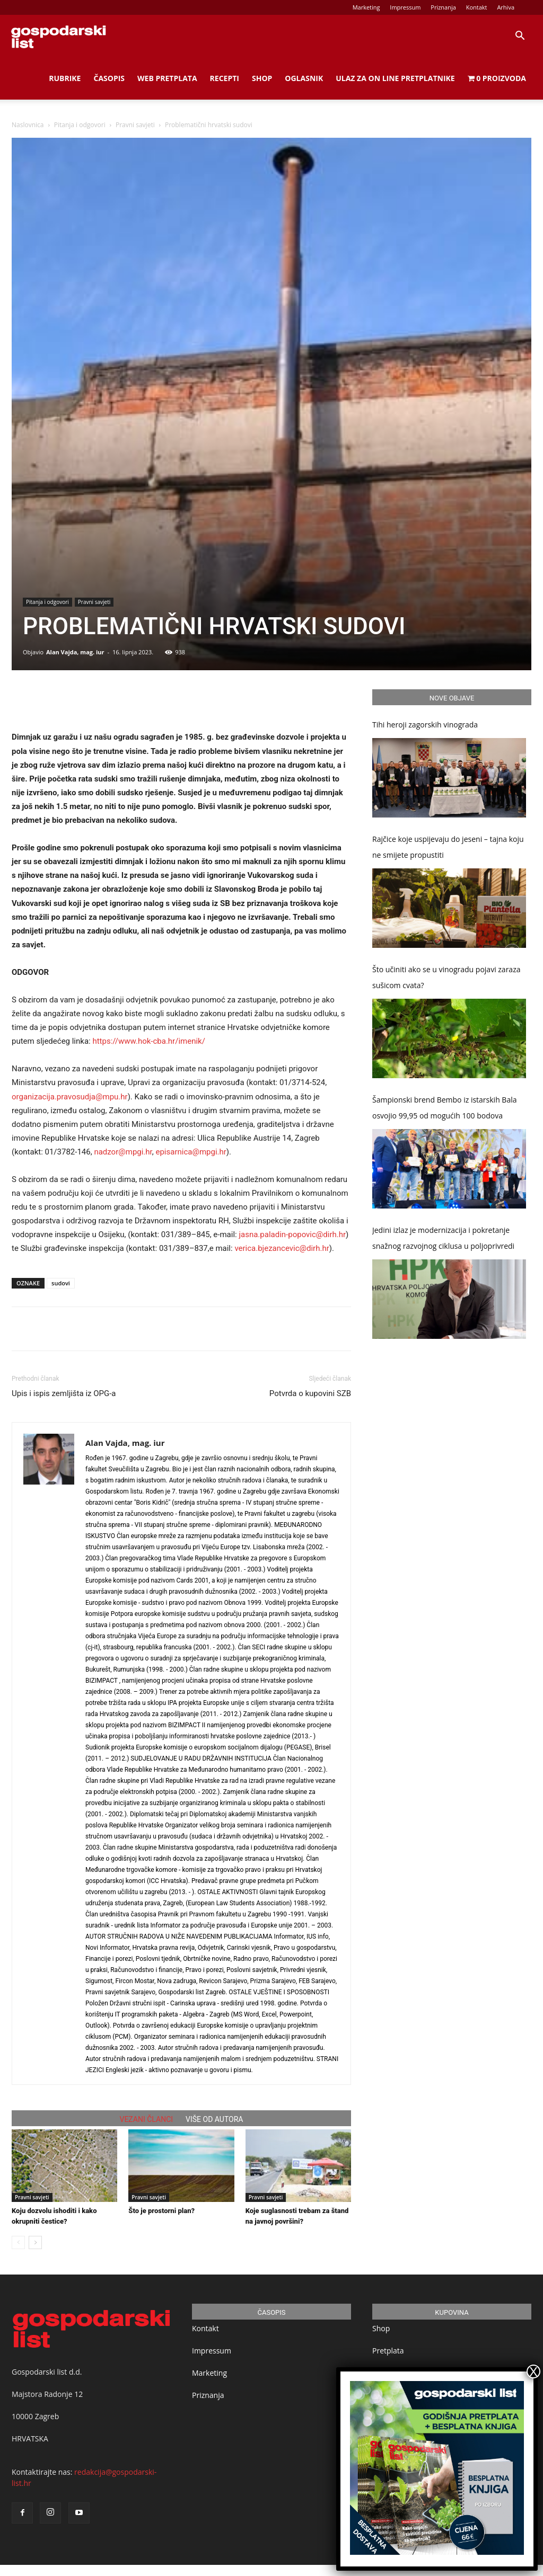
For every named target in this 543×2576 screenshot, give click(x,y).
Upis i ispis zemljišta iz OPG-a (64, 1393)
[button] (519, 37)
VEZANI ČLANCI (146, 2119)
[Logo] (58, 36)
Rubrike (65, 78)
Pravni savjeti (135, 124)
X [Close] (533, 2371)
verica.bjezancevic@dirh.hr (281, 1248)
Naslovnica (27, 124)
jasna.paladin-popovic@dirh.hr (292, 1234)
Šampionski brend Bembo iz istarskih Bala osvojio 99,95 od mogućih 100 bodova (444, 1108)
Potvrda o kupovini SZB (310, 1393)
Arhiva (505, 7)
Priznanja (443, 7)
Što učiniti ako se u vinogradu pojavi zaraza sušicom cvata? (446, 977)
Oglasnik (304, 78)
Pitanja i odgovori (80, 124)
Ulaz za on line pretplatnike (395, 78)
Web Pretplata (167, 78)
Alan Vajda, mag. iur (75, 652)
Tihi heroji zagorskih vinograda (425, 724)
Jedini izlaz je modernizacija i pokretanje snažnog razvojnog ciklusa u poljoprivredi (443, 1238)
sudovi (60, 1283)
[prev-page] (18, 2242)
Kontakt (476, 7)
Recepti (224, 78)
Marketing (366, 7)
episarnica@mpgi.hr (190, 1152)
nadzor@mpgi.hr (123, 1152)
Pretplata (388, 2351)
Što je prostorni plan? (161, 2211)
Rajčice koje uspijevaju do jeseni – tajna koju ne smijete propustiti (448, 847)
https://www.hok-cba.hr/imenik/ (148, 1041)
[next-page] (35, 2242)
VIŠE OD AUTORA (214, 2119)
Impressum (405, 7)
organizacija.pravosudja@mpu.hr (70, 1097)
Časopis (109, 78)
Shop (262, 78)
